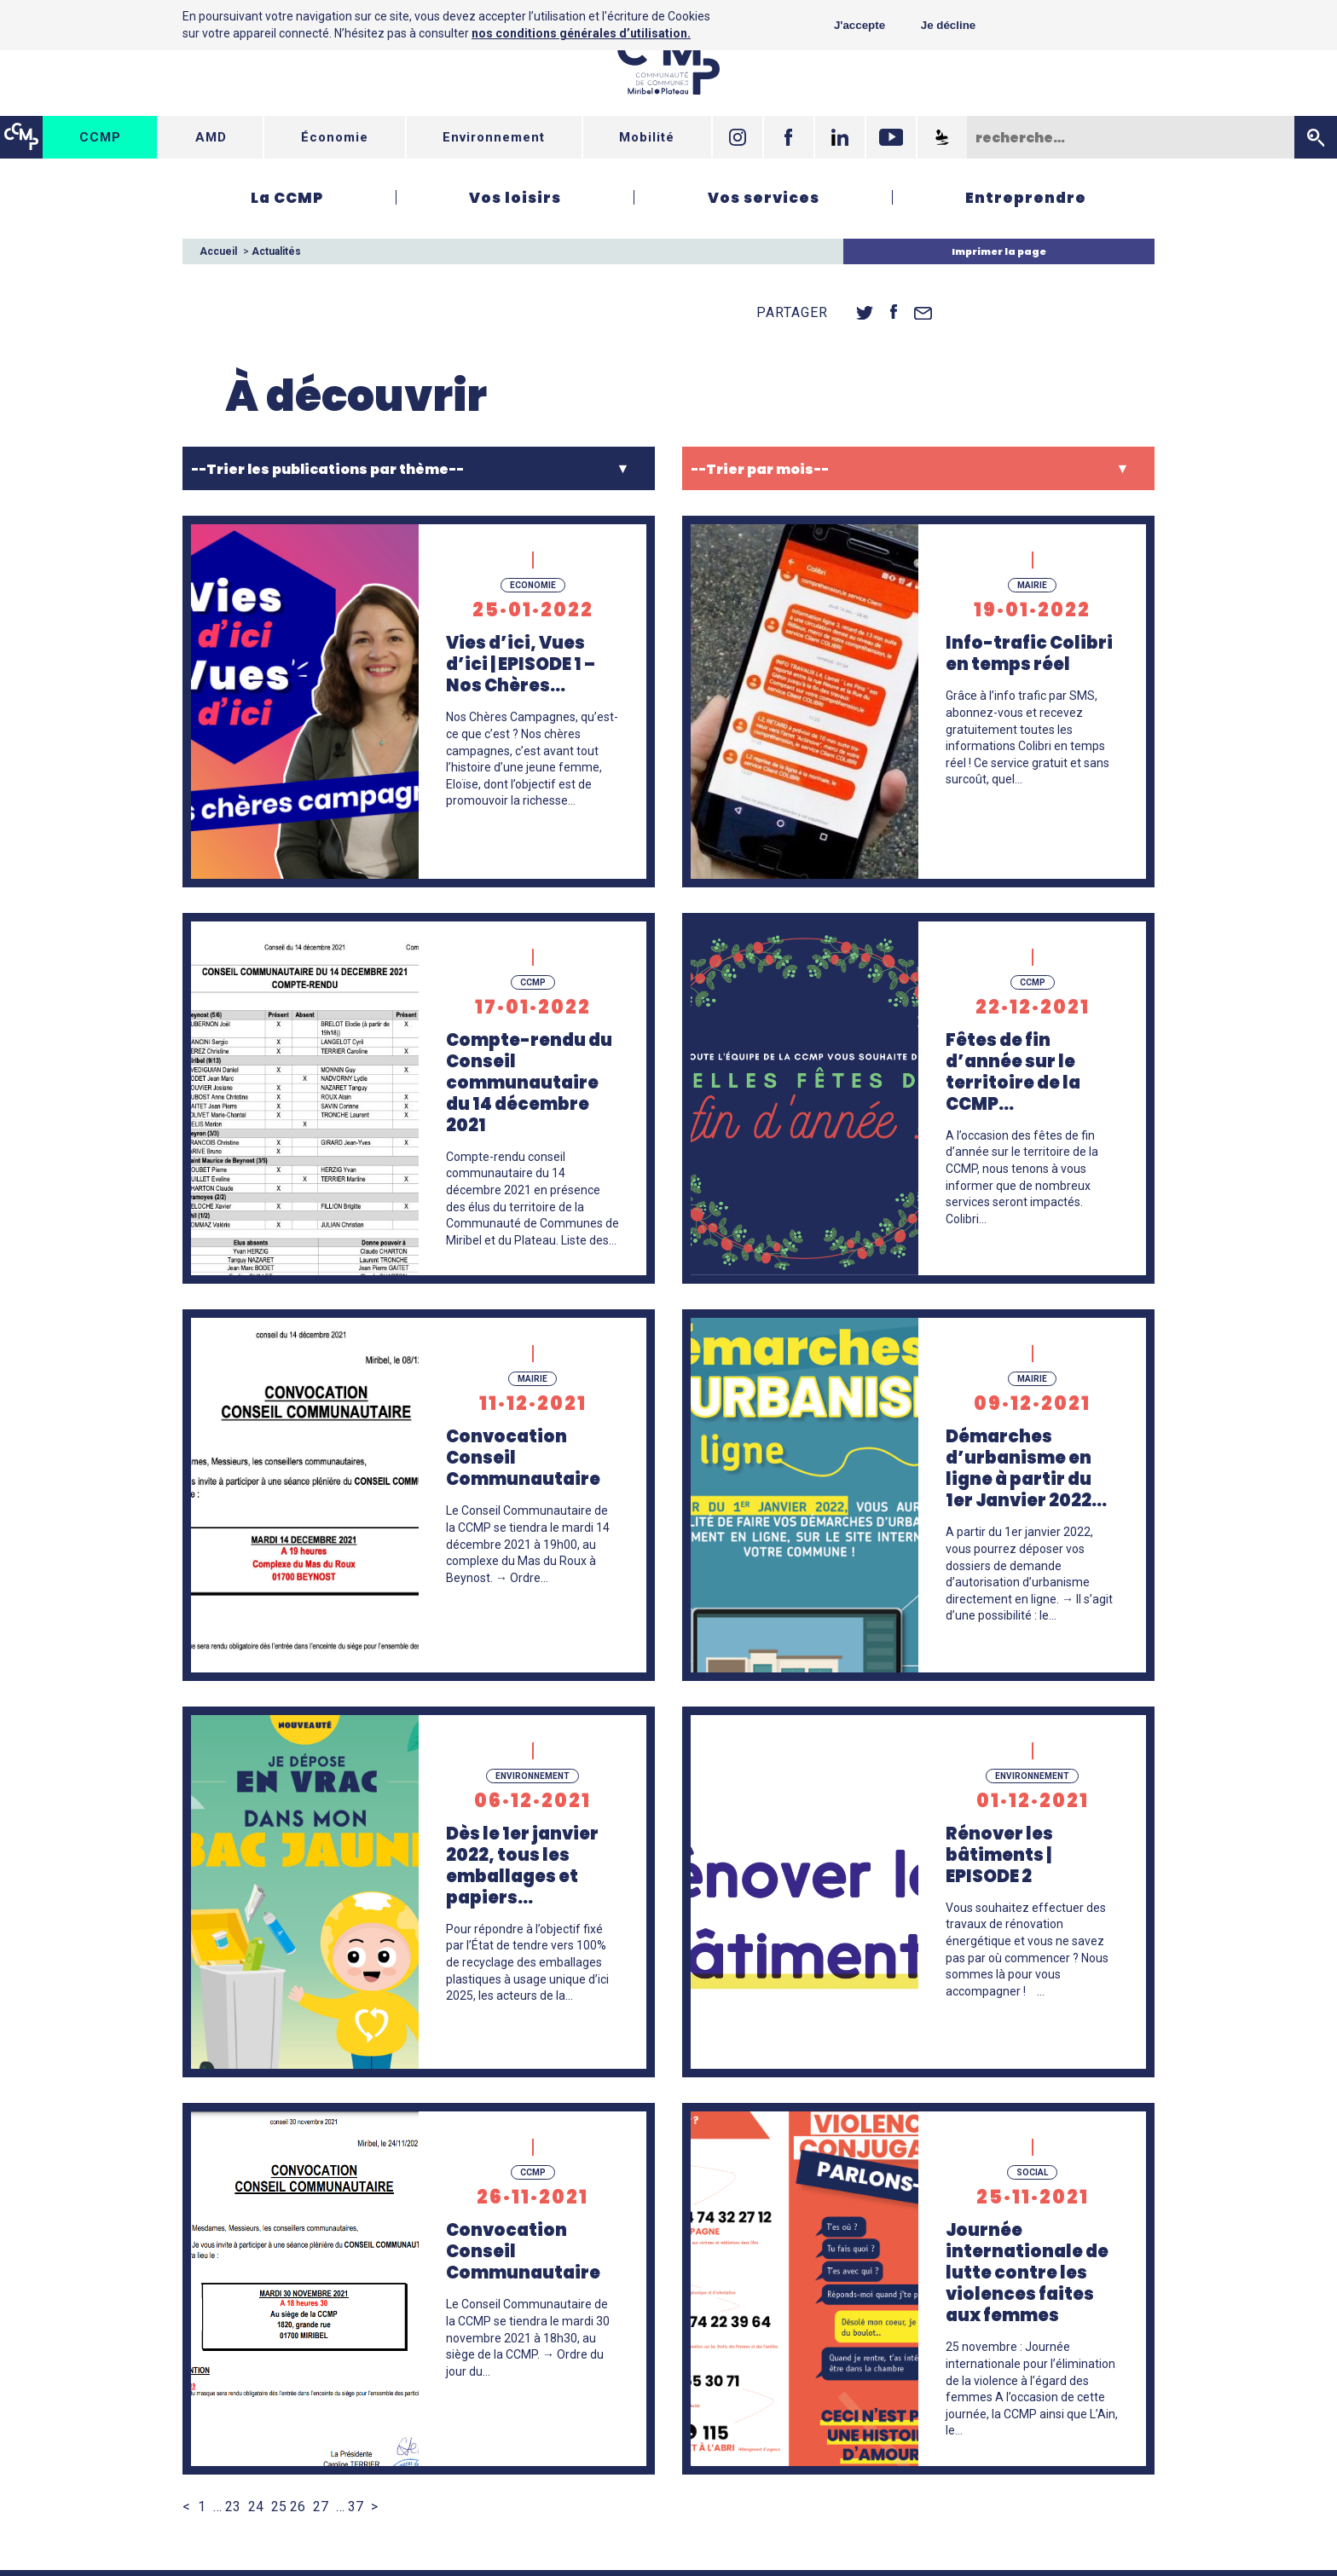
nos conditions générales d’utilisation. (581, 33)
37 (355, 2506)
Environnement (494, 137)
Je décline (948, 25)
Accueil (218, 251)
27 (320, 2506)
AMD (211, 137)
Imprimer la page (999, 251)
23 (232, 2506)
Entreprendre (1025, 198)
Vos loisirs (515, 198)
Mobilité (646, 137)
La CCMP (287, 198)
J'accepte (859, 25)
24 (255, 2506)
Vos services (763, 198)
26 (297, 2506)
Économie (334, 137)
